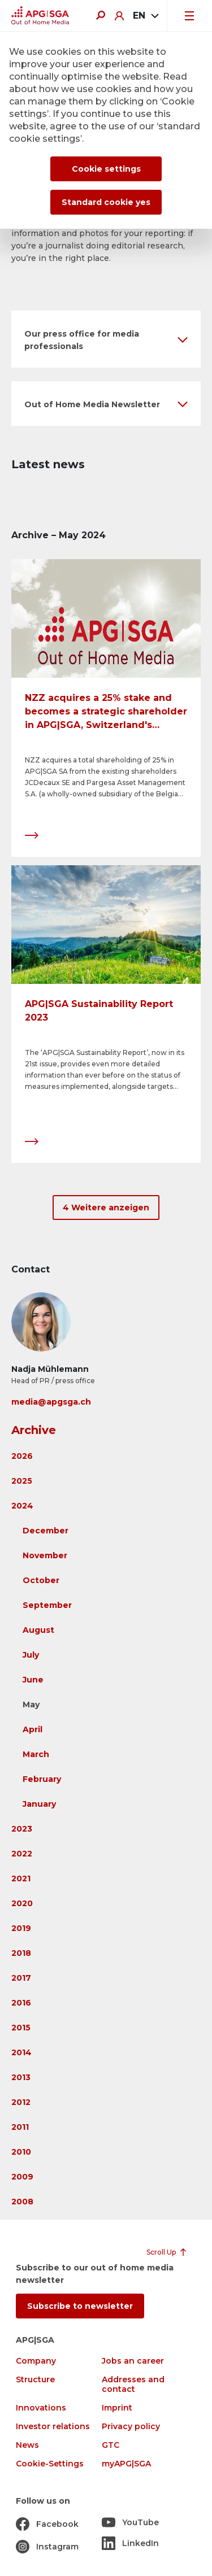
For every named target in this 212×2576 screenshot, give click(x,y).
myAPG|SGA (126, 2464)
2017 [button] (21, 1978)
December (45, 1530)
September (47, 1605)
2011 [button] (20, 2127)
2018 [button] (21, 1953)
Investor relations (53, 2426)
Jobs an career (133, 2361)
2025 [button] (21, 1481)
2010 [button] (21, 2152)
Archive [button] (33, 1430)
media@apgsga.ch (51, 1402)
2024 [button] (22, 1506)
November (45, 1555)
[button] (106, 339)
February (42, 1779)
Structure (35, 2380)
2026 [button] (22, 1456)
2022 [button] (21, 1854)
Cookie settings (106, 169)
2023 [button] (21, 1829)
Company (36, 2361)
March (36, 1754)
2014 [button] (21, 2052)
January (39, 1804)
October (41, 1580)
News (27, 2445)
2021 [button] (21, 1878)
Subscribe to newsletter (80, 2306)
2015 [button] (21, 2028)
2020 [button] (22, 1903)
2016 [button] (21, 2003)
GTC (110, 2445)
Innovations (41, 2408)
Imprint (117, 2408)
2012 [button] (21, 2102)
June (33, 1680)
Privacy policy (131, 2426)
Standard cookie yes (106, 202)
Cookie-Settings (50, 2464)
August (38, 1630)
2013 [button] (21, 2077)
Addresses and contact (133, 2384)
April (32, 1729)
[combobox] (145, 16)
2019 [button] (21, 1928)
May (31, 1704)
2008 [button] (22, 2201)
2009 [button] (22, 2177)
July (31, 1655)
